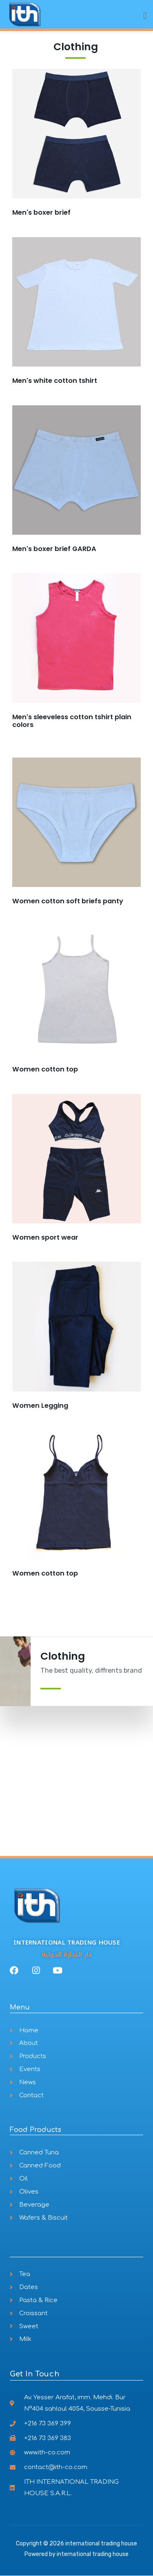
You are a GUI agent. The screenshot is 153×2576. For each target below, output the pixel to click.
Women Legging (40, 1405)
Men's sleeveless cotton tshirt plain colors (71, 721)
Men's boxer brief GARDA (54, 548)
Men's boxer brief (41, 212)
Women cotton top (45, 1069)
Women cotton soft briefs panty (67, 901)
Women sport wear (45, 1237)
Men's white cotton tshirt (54, 380)
